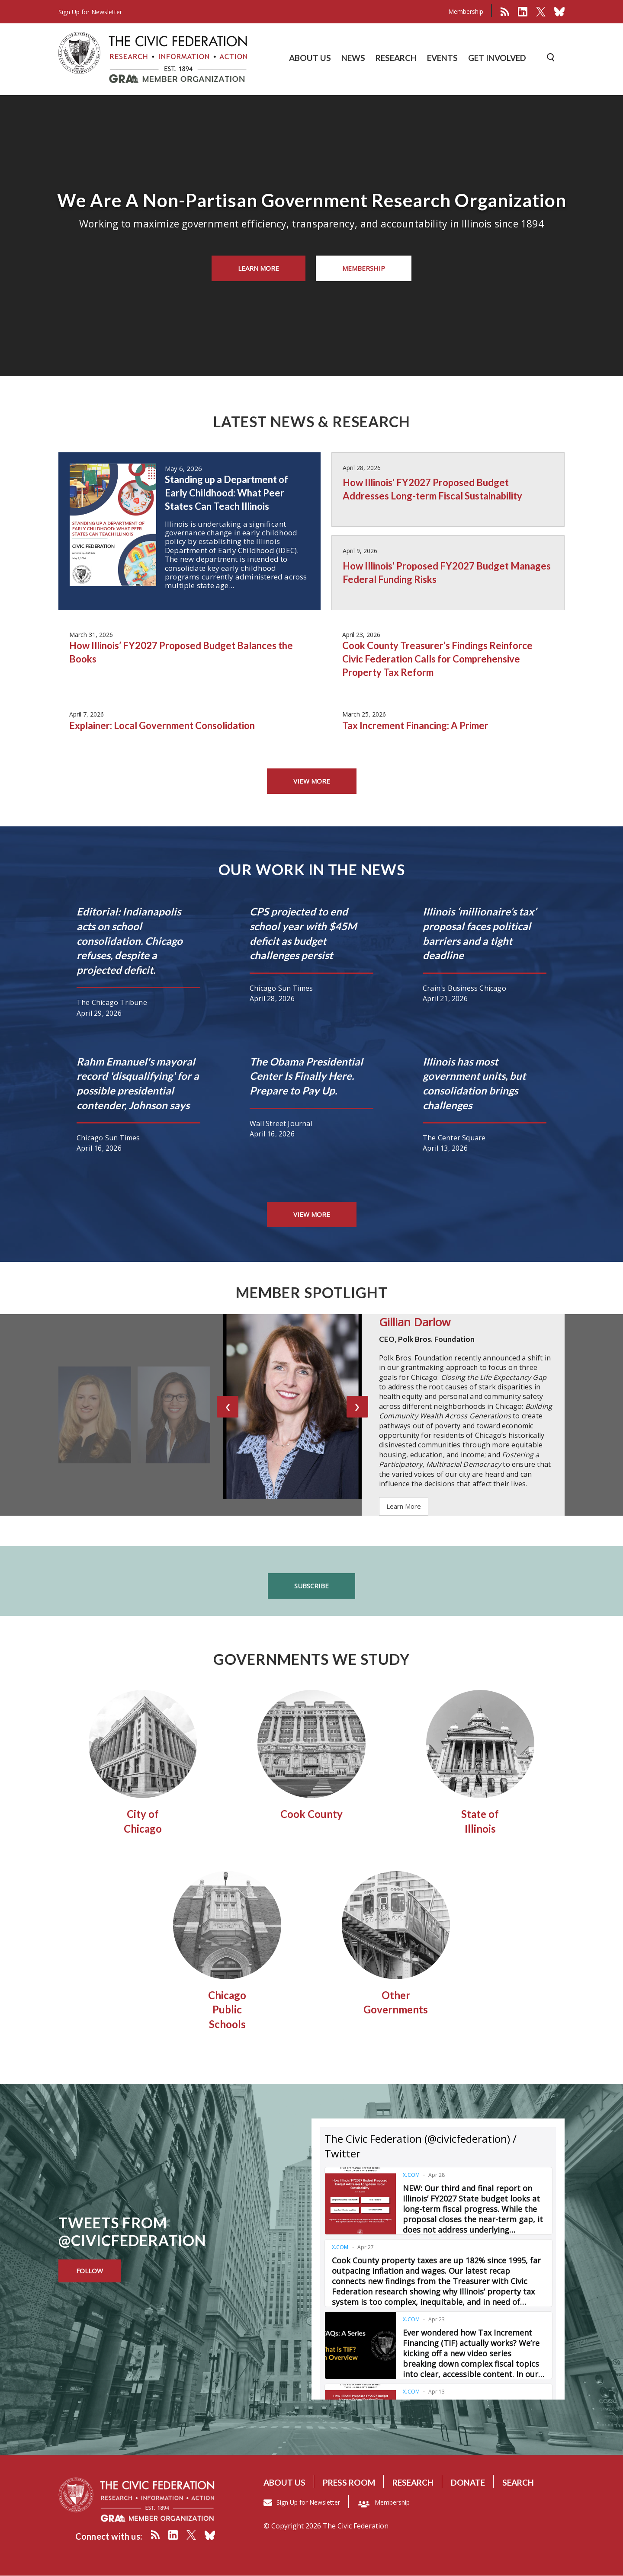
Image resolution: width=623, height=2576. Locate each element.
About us (284, 2482)
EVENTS (442, 58)
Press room (349, 2482)
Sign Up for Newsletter (308, 2502)
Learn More (258, 268)
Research (413, 2482)
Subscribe (311, 1585)
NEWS (353, 58)
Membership (465, 11)
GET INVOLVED (497, 58)
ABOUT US (310, 58)
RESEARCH (396, 58)
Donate (468, 2482)
